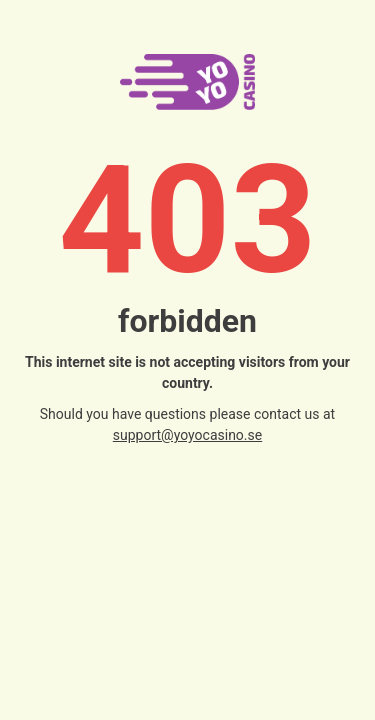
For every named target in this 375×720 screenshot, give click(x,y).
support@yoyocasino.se (187, 435)
